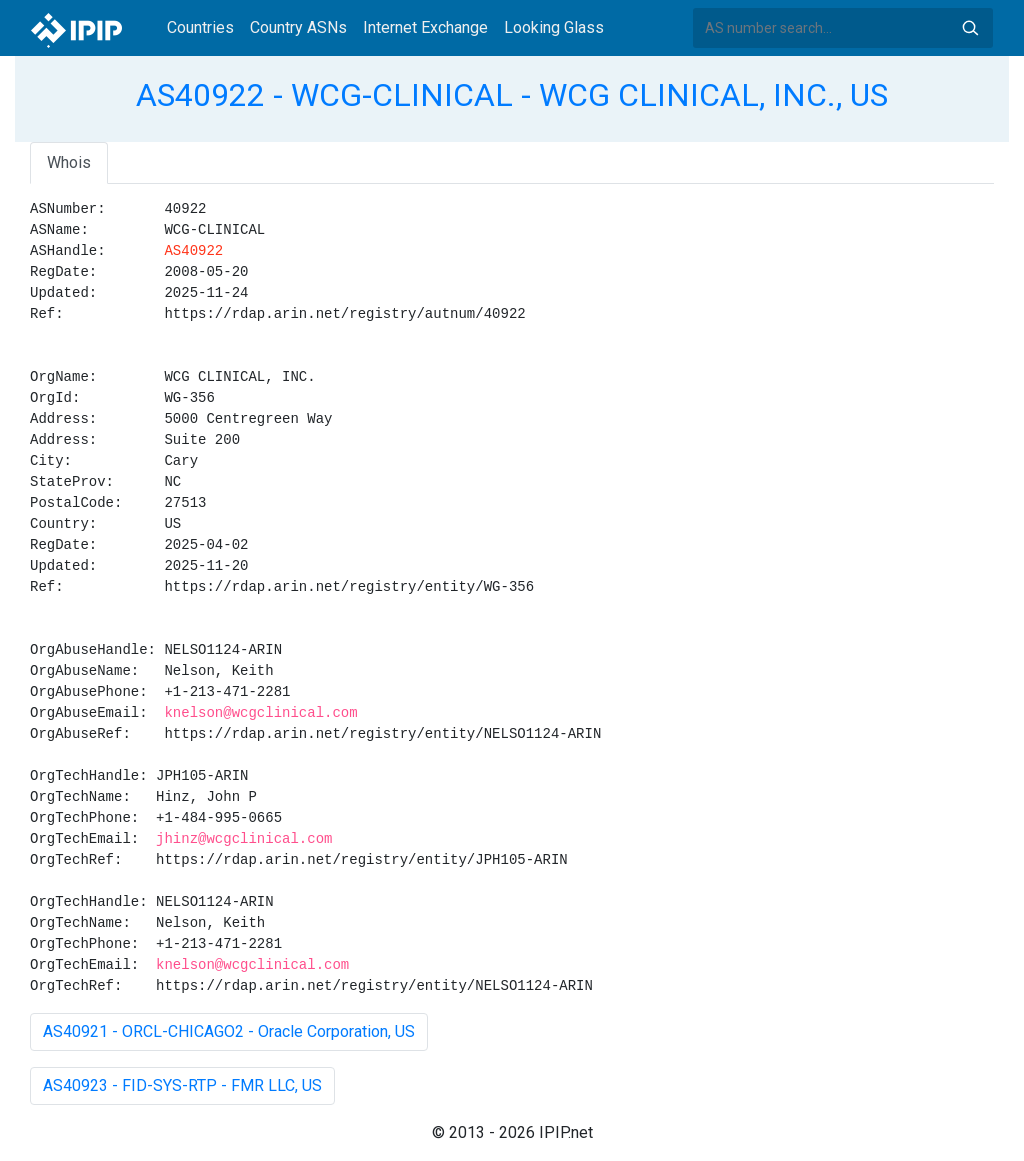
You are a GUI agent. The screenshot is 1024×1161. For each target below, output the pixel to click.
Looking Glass (554, 27)
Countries (200, 27)
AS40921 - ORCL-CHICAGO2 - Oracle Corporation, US (229, 1031)
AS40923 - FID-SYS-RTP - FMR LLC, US (182, 1085)
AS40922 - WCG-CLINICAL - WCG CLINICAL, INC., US (512, 95)
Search (970, 28)
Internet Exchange (425, 27)
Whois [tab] (69, 162)
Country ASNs (298, 27)
